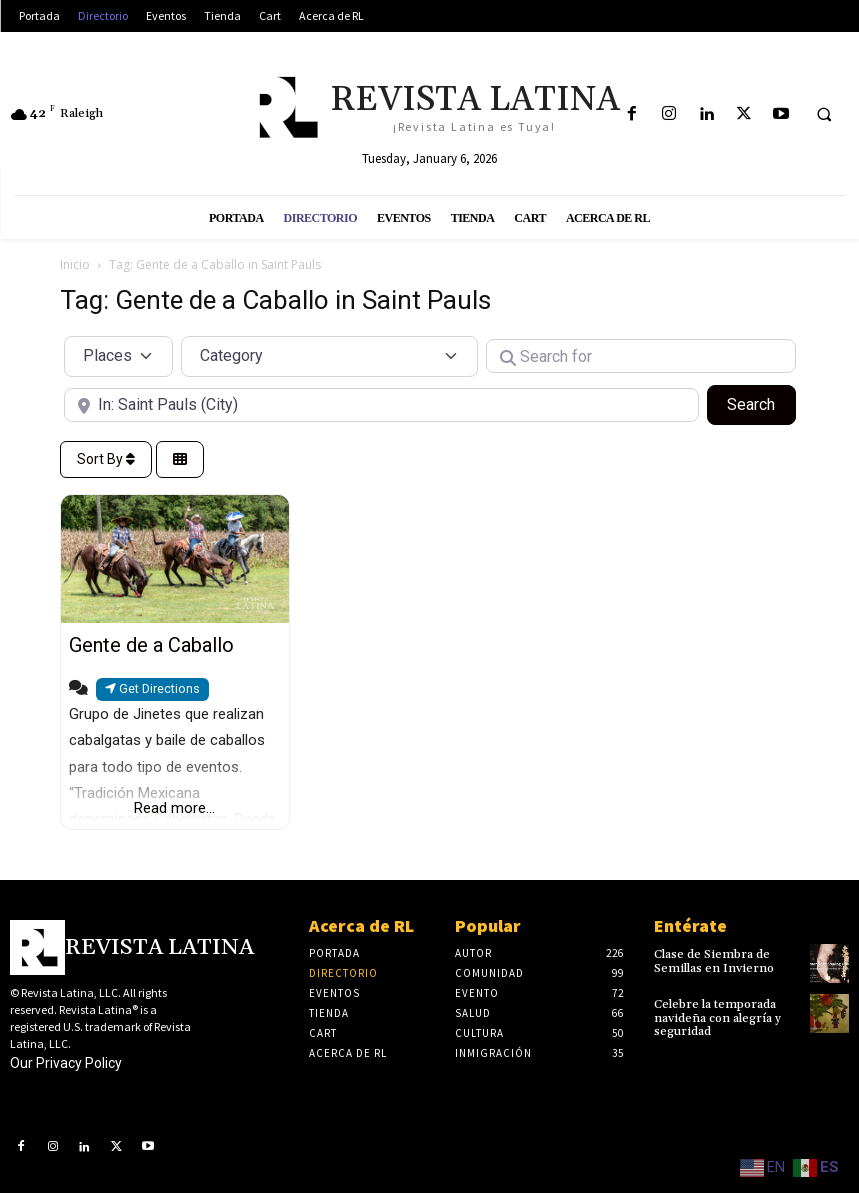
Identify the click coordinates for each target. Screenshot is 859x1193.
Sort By (106, 459)
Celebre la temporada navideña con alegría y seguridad (717, 1017)
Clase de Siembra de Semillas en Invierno (714, 961)
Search (761, 403)
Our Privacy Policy (66, 1063)
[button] (824, 115)
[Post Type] (119, 356)
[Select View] (180, 459)
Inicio (75, 264)
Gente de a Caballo (151, 645)
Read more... (174, 808)
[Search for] (641, 356)
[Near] (382, 405)
